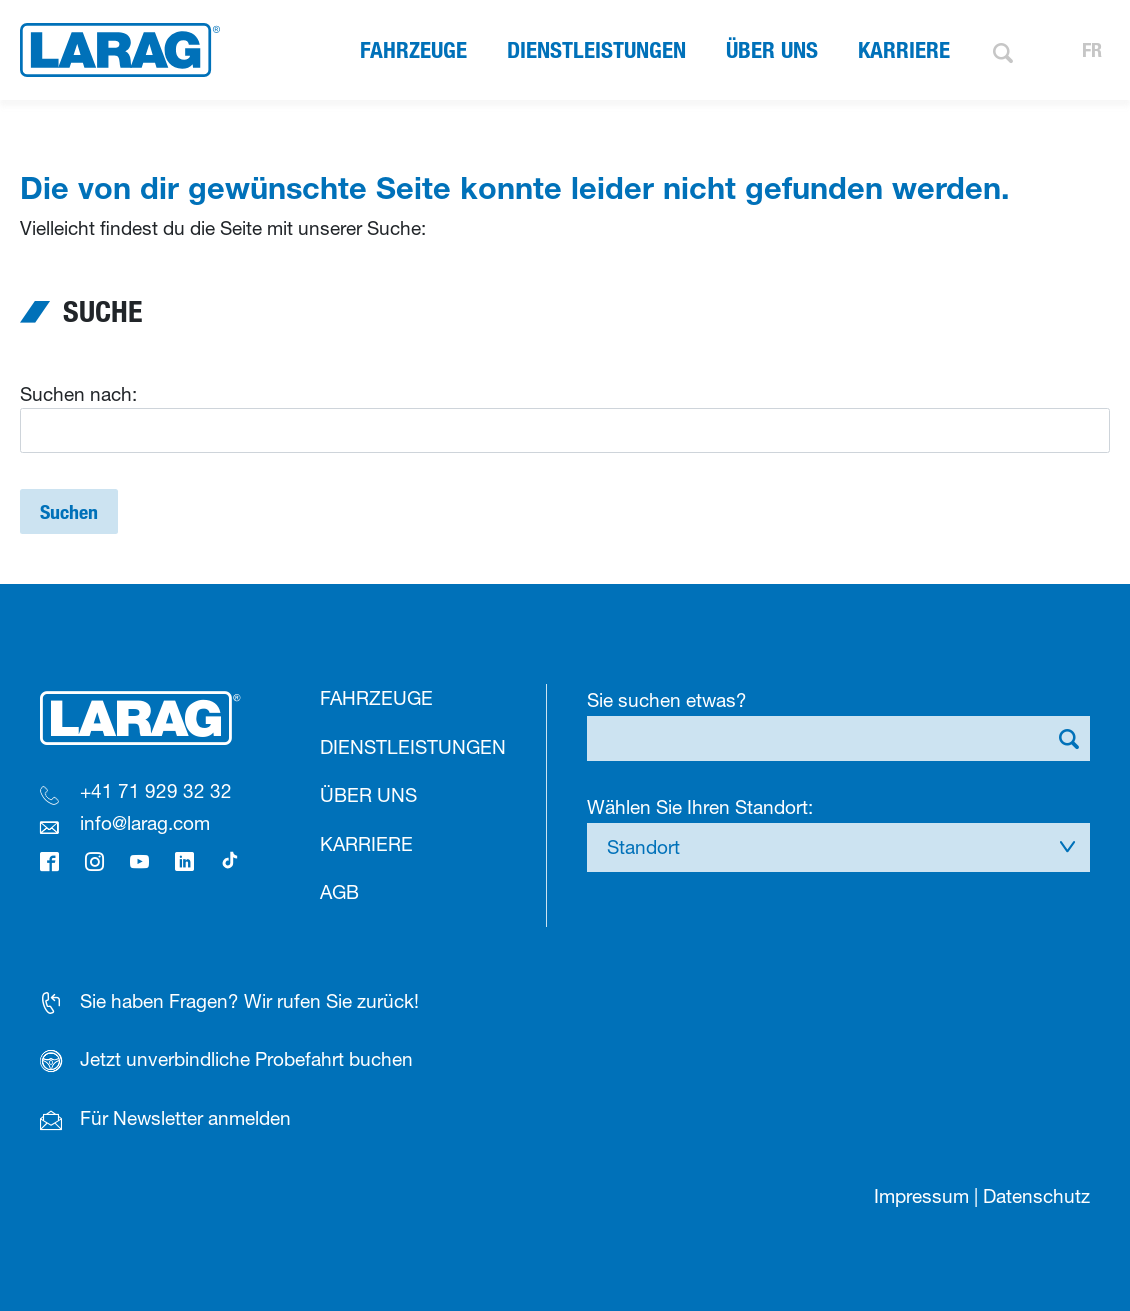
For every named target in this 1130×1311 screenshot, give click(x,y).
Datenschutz (1036, 1196)
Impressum (921, 1196)
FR (1092, 50)
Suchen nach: (78, 394)
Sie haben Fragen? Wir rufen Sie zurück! (249, 1001)
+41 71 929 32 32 (156, 791)
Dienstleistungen (596, 50)
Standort (643, 847)
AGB (339, 892)
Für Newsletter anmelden (185, 1118)
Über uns (772, 50)
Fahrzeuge (413, 50)
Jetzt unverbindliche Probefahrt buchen (246, 1059)
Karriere (904, 50)
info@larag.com (145, 823)
